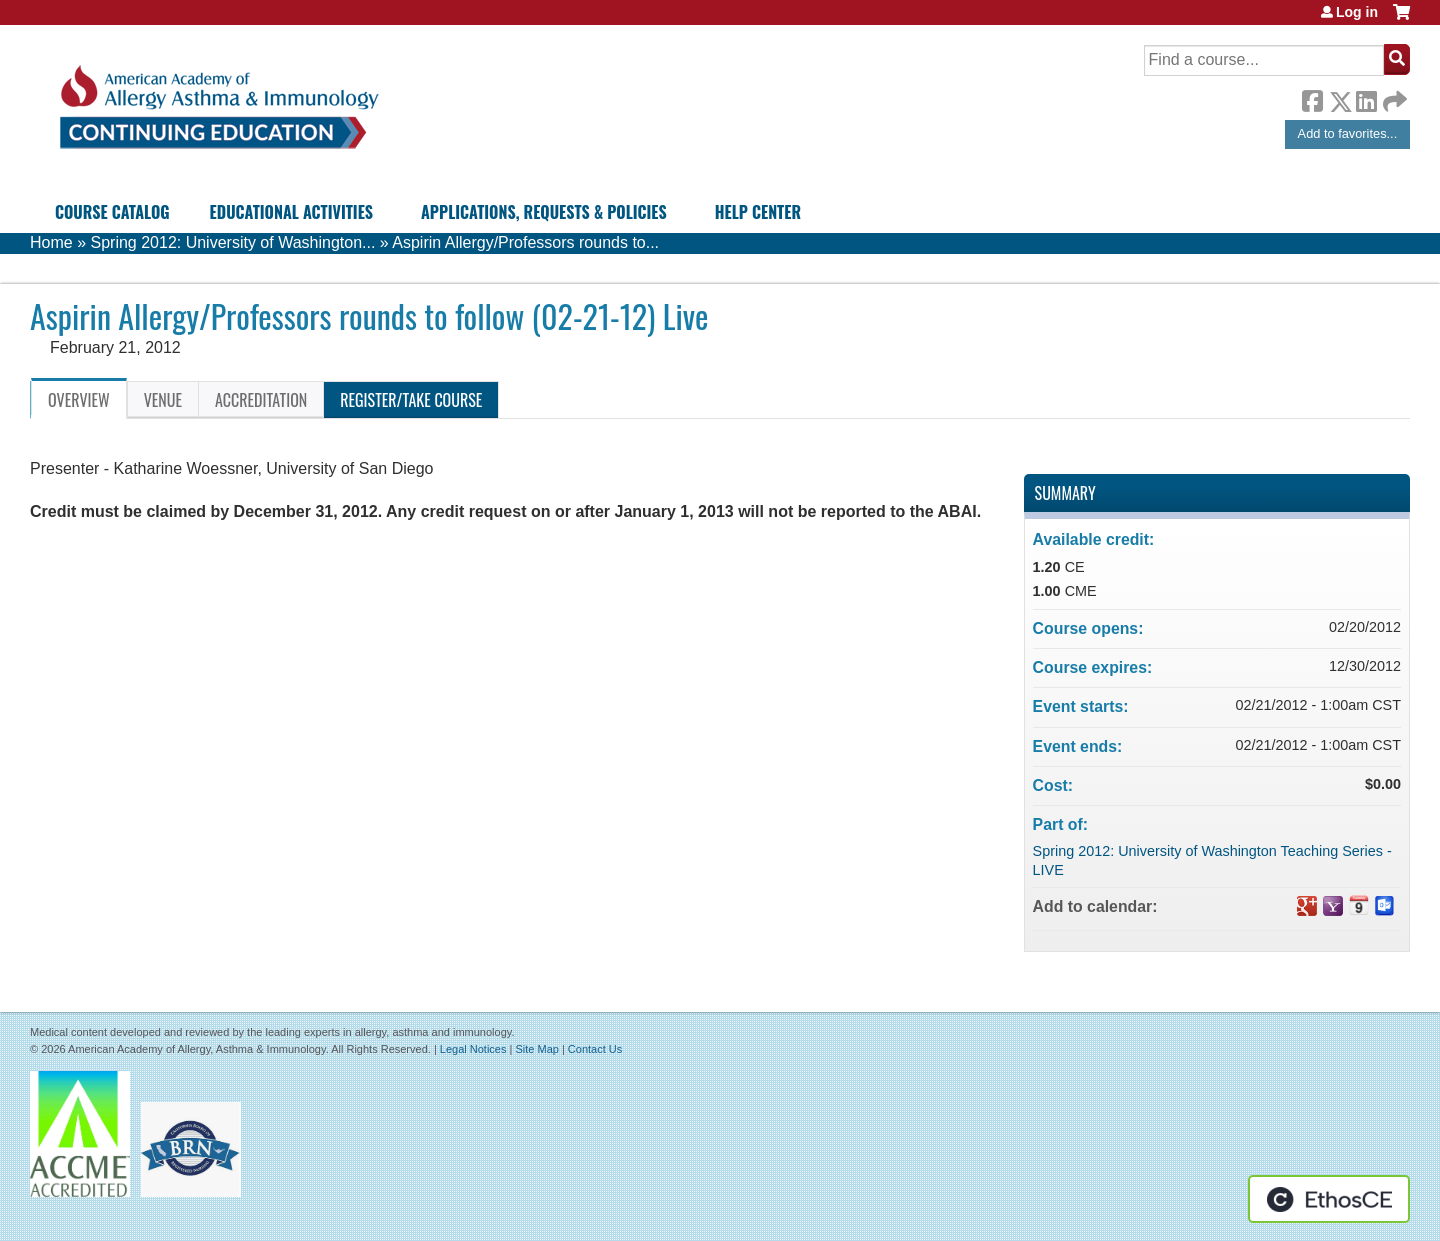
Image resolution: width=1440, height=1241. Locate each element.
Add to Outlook (1385, 906)
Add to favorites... (1348, 133)
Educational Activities (291, 212)
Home (51, 242)
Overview (79, 400)
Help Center (758, 212)
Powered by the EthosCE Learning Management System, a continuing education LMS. (1329, 1199)
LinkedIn (1366, 98)
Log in (1357, 12)
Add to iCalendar (1359, 905)
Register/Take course (411, 400)
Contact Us (595, 1049)
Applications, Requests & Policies (544, 212)
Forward (1393, 96)
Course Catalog (112, 212)
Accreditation (261, 400)
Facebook (1312, 98)
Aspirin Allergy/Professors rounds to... (525, 242)
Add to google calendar (1307, 906)
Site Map (536, 1049)
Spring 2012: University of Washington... (232, 242)
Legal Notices (473, 1049)
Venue (163, 400)
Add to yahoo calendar (1333, 906)
